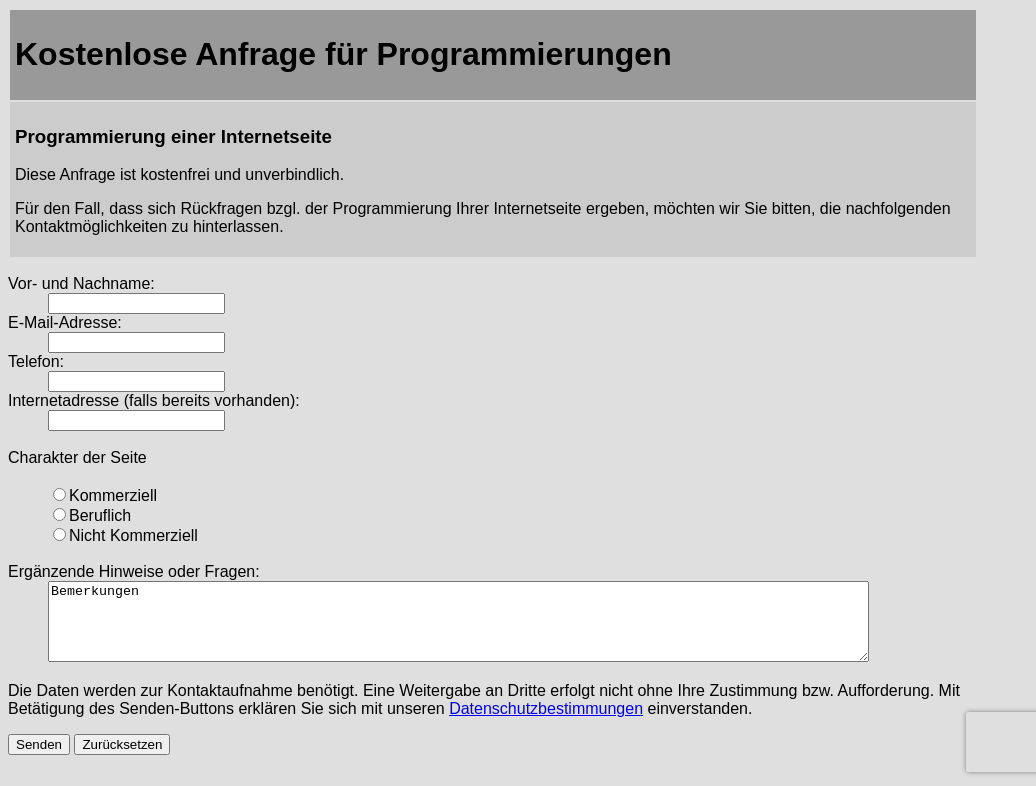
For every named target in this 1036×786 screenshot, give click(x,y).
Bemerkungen (508, 629)
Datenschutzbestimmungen (546, 723)
